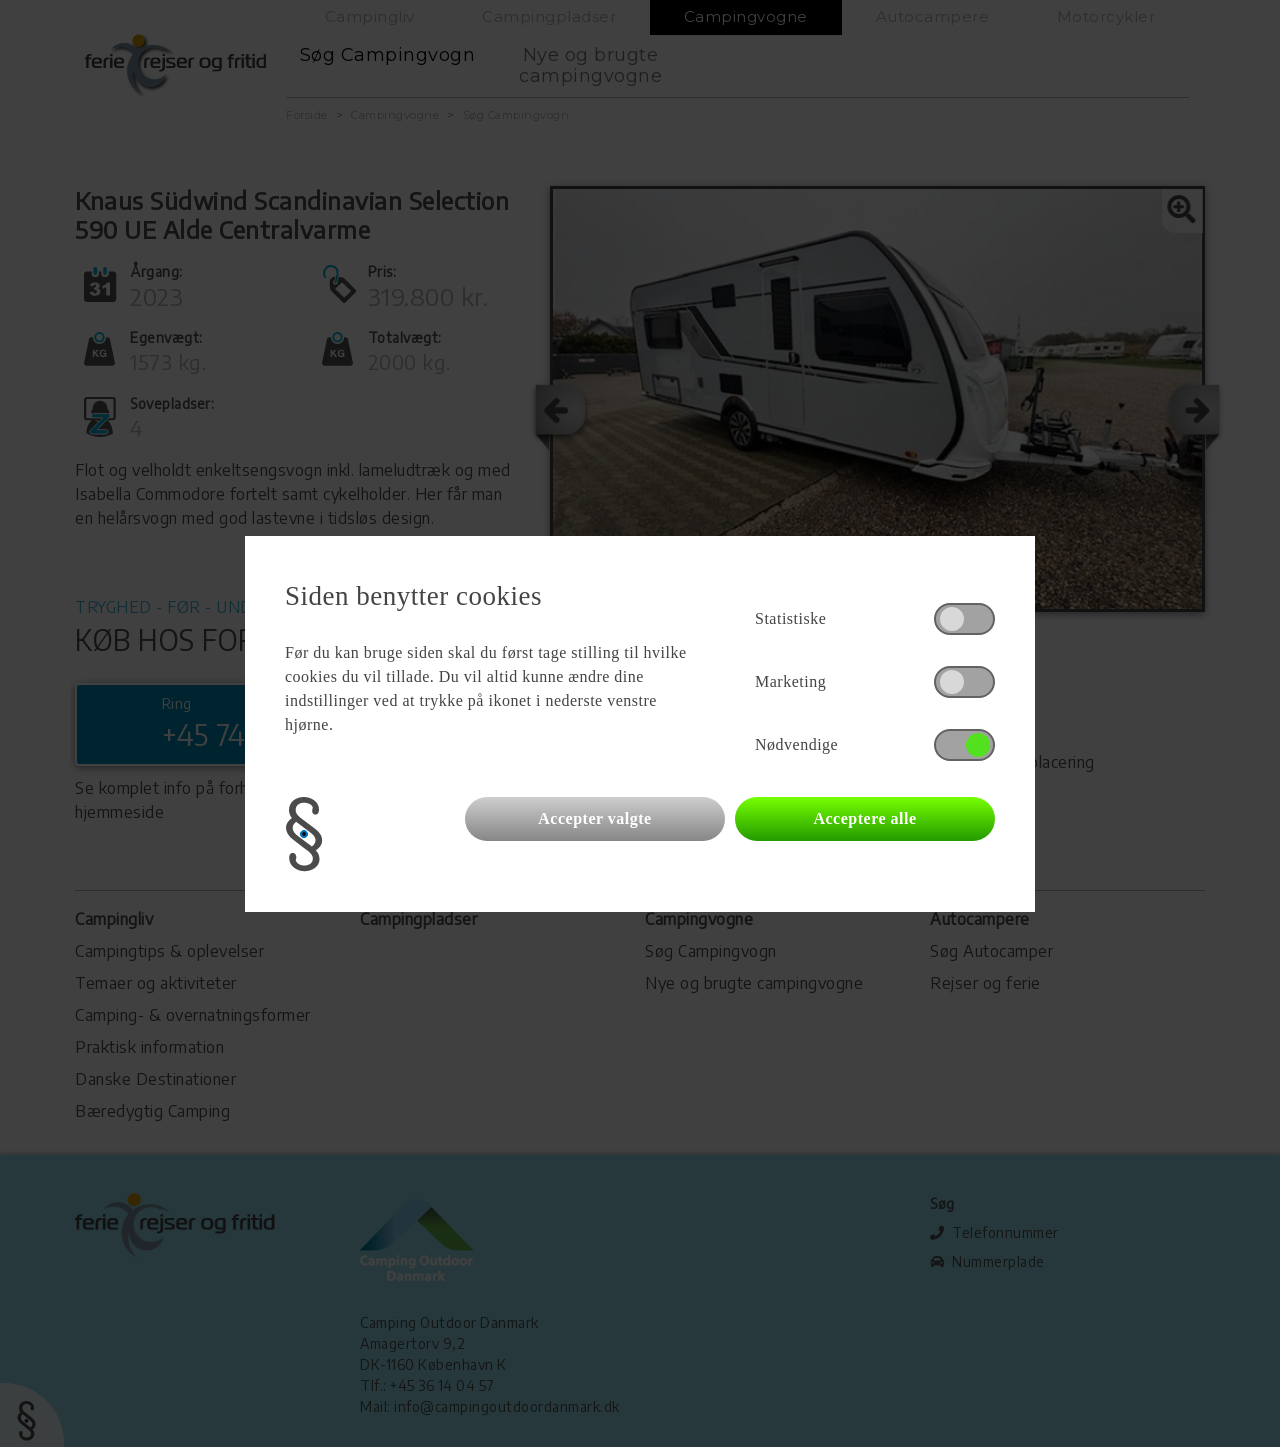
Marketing (790, 681)
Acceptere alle (864, 818)
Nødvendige (796, 744)
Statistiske (790, 618)
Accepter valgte (594, 818)
